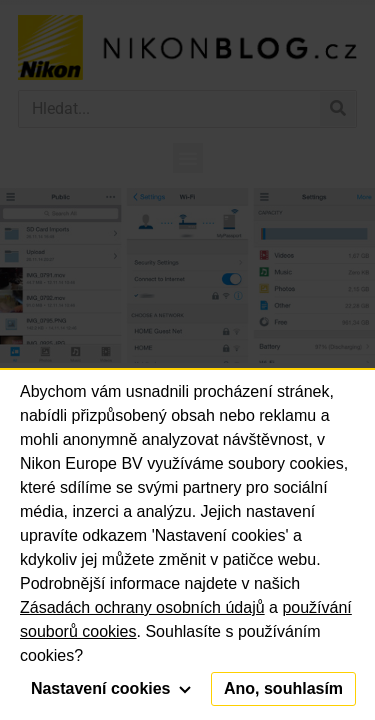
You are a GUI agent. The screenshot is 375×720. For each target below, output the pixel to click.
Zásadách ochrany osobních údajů (142, 607)
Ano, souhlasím (283, 688)
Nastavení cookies (111, 688)
